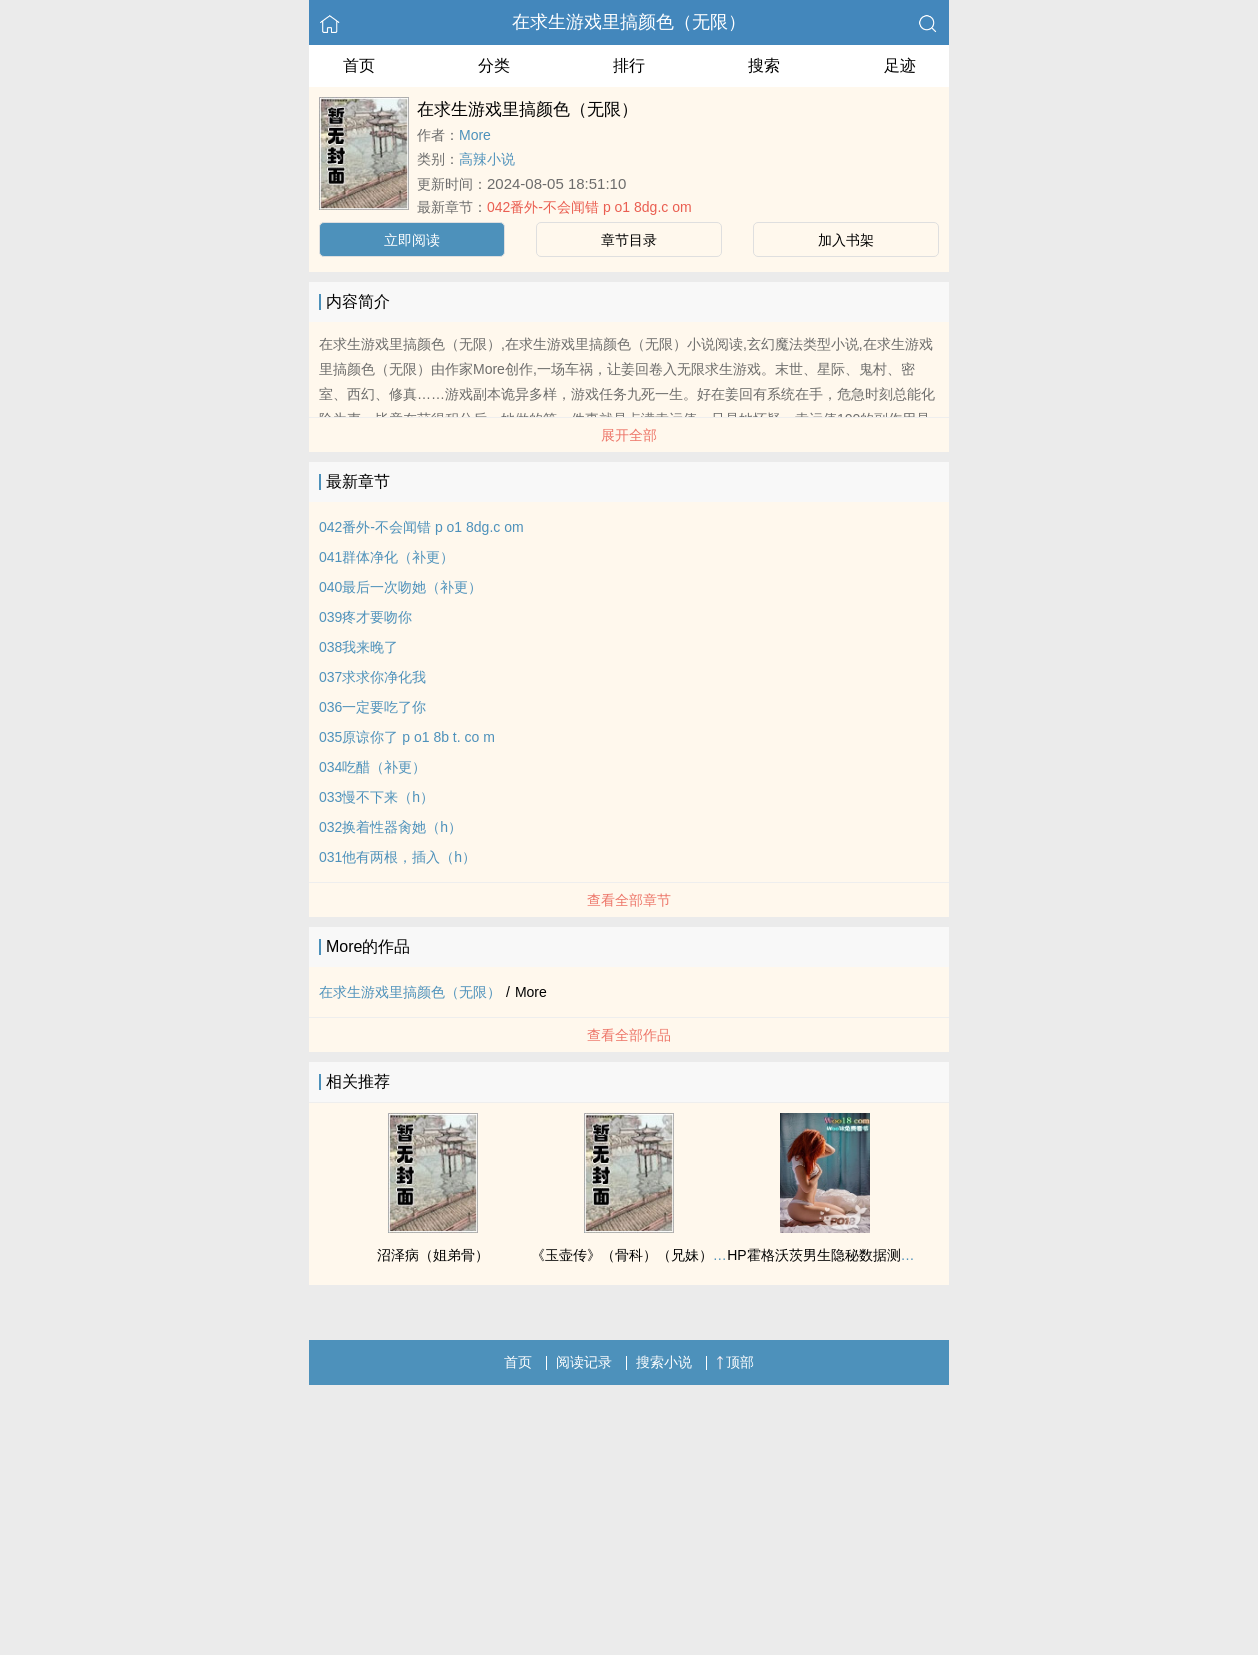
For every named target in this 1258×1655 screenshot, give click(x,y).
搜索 (764, 65)
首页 (359, 65)
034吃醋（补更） (372, 767)
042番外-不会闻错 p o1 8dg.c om (589, 207)
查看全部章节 (629, 900)
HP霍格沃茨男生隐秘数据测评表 (827, 1255)
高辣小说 (487, 159)
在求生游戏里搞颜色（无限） (629, 22)
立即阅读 (412, 240)
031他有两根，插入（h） (397, 857)
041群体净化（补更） (386, 557)
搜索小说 (664, 1362)
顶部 (735, 1362)
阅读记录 (584, 1362)
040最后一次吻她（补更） (400, 587)
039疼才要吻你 (365, 617)
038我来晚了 (358, 647)
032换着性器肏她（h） (390, 827)
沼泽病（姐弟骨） (433, 1255)
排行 (629, 65)
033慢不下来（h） (376, 797)
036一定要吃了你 (372, 707)
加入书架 (846, 240)
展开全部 (629, 435)
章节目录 (629, 240)
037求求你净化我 (372, 677)
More (475, 135)
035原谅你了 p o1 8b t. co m (407, 737)
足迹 (900, 65)
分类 (494, 65)
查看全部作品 (629, 1035)
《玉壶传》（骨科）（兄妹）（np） (644, 1255)
